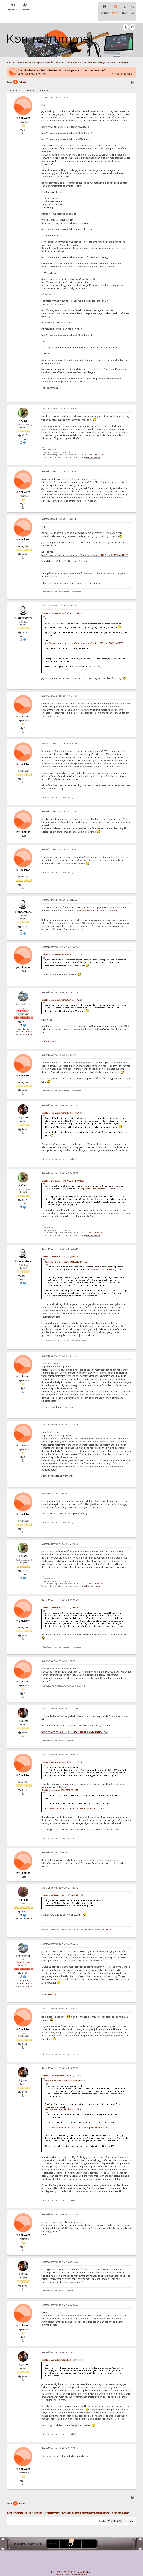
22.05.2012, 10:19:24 (59, 1651)
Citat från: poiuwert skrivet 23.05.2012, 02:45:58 (62, 2350)
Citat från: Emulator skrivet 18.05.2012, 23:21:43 (62, 1103)
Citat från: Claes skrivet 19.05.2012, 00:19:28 (60, 1247)
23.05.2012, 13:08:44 (59, 2438)
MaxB (24, 1889)
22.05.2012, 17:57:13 (59, 1877)
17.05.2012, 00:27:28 (59, 461)
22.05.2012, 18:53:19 (59, 1998)
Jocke (24, 1107)
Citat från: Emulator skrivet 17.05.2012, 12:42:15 (62, 603)
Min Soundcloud (48, 1031)
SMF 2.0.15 (55, 2562)
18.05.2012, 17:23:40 (59, 936)
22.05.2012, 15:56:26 (59, 1744)
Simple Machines (84, 2562)
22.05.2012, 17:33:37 (59, 1842)
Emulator (24, 529)
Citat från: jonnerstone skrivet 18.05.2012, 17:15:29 (63, 1171)
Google (108, 1920)
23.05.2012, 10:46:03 (59, 2342)
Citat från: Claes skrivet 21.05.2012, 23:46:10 (60, 1598)
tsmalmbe (24, 994)
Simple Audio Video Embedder (71, 2564)
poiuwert (25, 64)
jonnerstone (24, 607)
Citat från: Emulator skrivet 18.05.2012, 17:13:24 (62, 944)
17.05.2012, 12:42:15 (59, 509)
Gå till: (102, 2511)
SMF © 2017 (69, 2562)
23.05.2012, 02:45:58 (59, 2294)
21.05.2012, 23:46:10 (59, 1534)
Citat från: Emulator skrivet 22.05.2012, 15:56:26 (62, 2066)
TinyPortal (65, 2567)
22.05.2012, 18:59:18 (59, 2058)
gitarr (29, 1909)
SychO (82, 2570)
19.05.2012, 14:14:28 (59, 1239)
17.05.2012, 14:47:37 (59, 595)
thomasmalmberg (23, 1022)
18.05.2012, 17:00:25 (59, 801)
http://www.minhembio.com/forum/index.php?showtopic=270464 (74, 1721)
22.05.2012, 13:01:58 (59, 1698)
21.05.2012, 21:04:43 (59, 1345)
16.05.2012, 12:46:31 (59, 398)
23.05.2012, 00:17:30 (59, 2251)
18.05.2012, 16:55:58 (59, 733)
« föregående (119, 63)
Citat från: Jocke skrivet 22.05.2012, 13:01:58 (60, 1780)
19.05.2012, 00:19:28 (59, 1163)
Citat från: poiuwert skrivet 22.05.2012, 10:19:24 (62, 1752)
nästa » (130, 63)
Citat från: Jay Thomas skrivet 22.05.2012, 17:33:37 (62, 1885)
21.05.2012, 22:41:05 (59, 1483)
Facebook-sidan (93, 447)
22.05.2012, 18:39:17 (59, 1933)
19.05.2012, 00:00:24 (59, 1095)
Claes (24, 410)
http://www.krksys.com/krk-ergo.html (99, 900)
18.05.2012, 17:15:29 (59, 889)
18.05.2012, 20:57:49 (59, 982)
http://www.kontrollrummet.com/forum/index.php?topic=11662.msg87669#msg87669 (84, 545)
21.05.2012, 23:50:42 (59, 1590)
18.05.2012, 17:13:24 (59, 839)
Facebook (99, 445)
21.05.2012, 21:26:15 (59, 1414)
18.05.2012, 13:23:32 (59, 686)
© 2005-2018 (77, 2567)
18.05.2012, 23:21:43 (59, 1045)
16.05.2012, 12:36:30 (55, 87)
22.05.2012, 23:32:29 (59, 2204)
